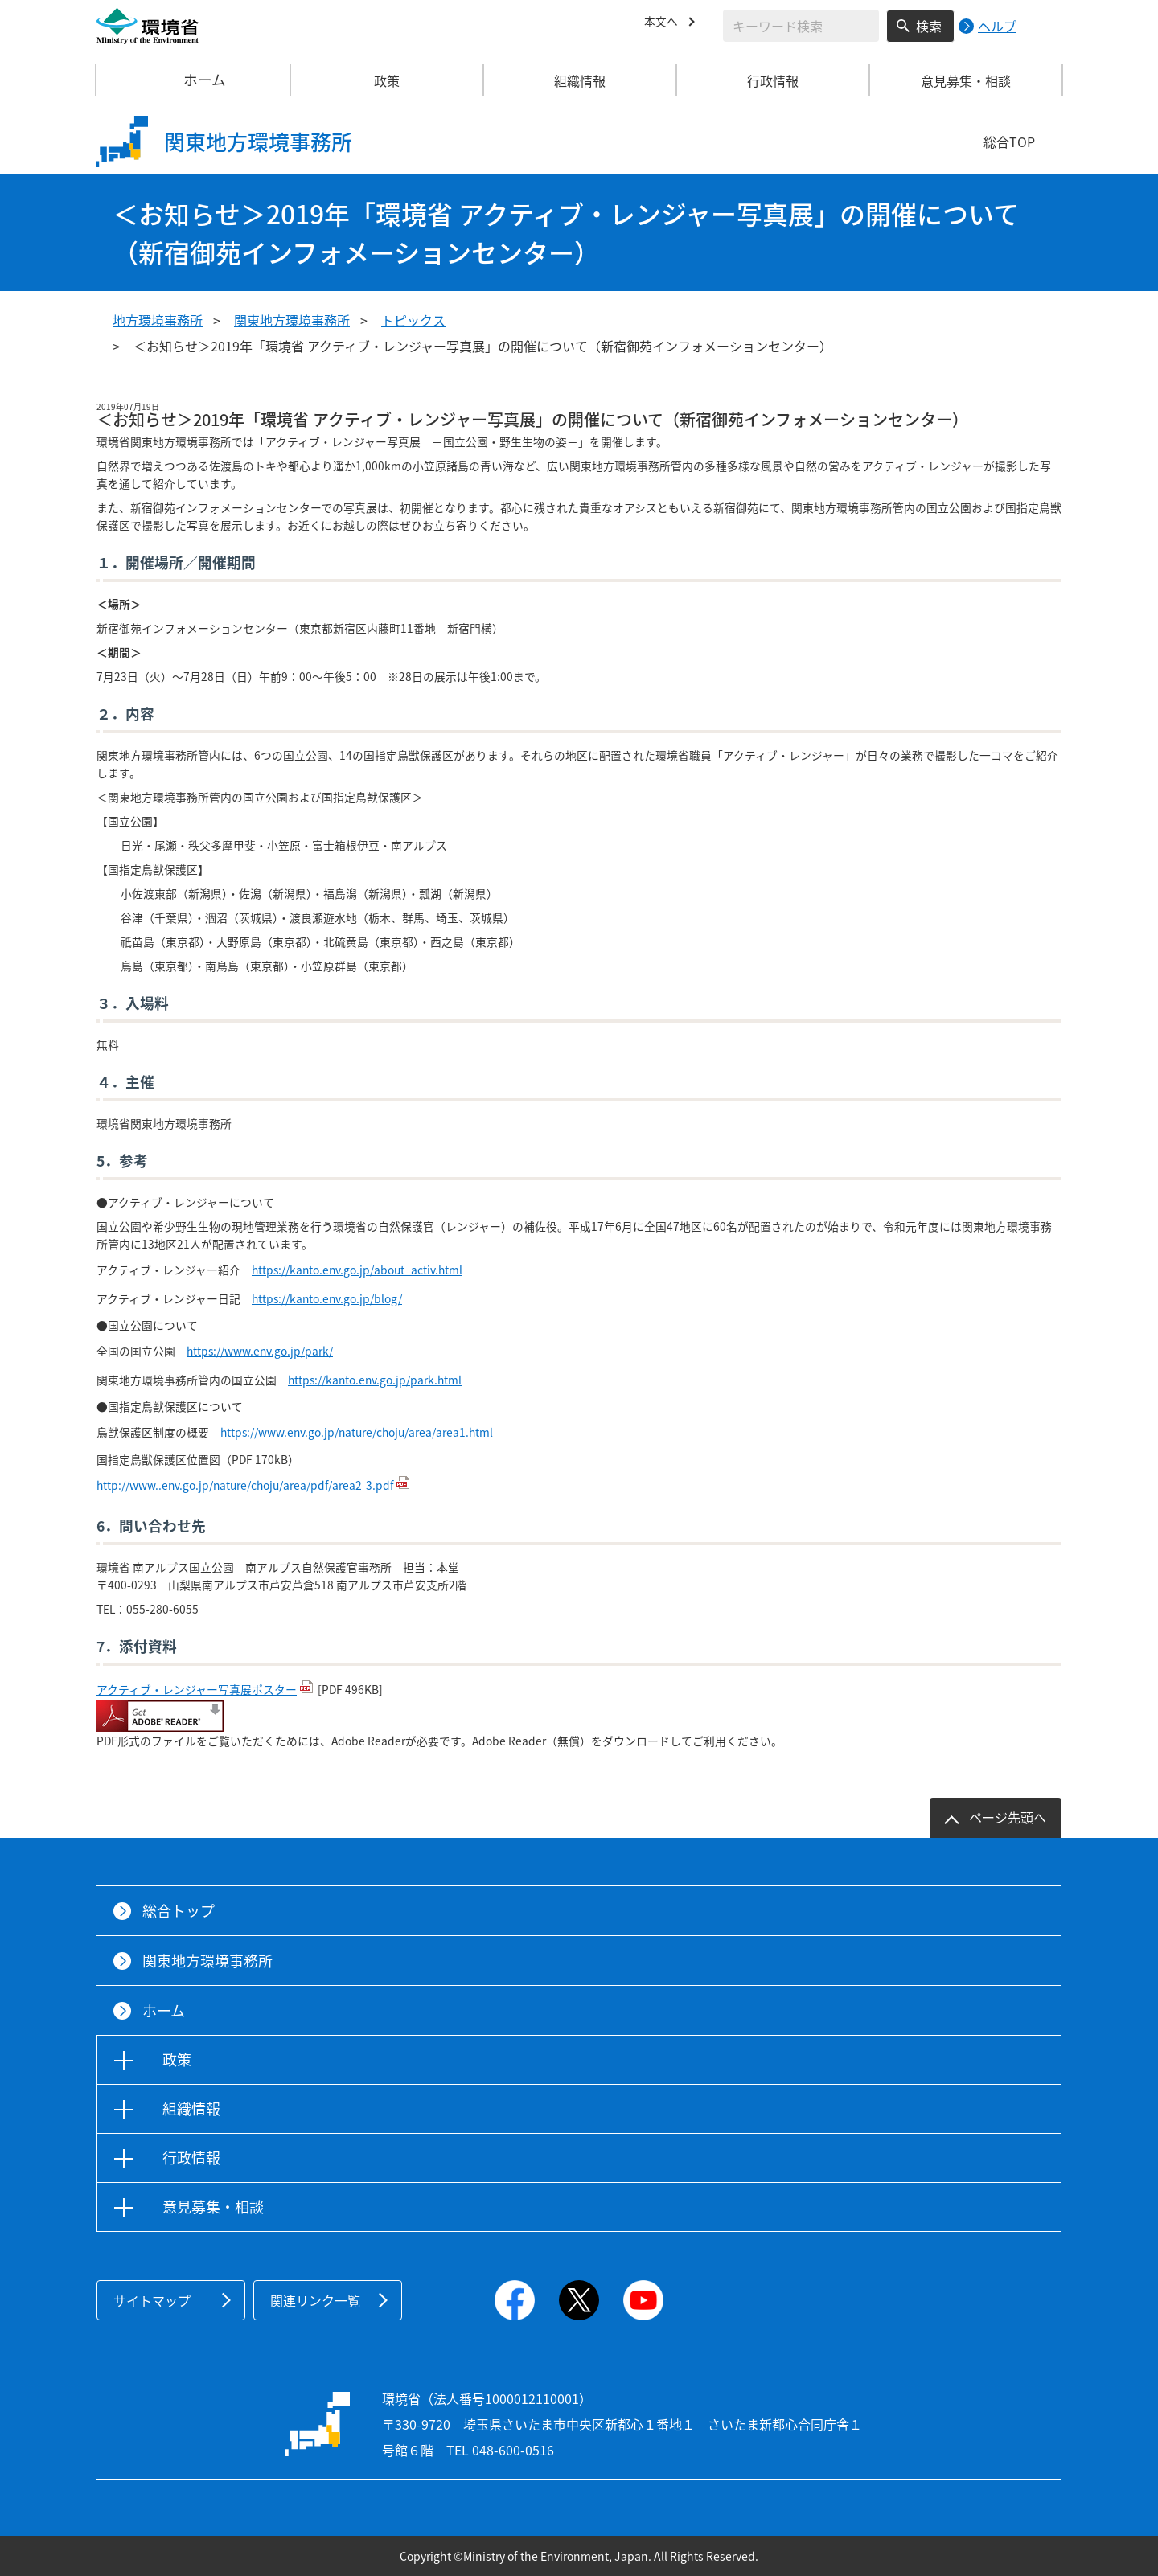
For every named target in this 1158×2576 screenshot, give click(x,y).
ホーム (194, 80)
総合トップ (178, 1911)
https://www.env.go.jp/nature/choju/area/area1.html (356, 1432)
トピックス (413, 320)
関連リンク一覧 (315, 2300)
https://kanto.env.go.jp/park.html (375, 1380)
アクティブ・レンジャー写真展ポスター (196, 1689)
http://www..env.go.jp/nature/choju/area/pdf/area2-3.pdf (244, 1485)
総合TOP (1009, 141)
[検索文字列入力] (801, 26)
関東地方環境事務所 (292, 320)
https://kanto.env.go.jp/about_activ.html (357, 1269)
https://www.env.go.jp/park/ (260, 1351)
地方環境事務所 (158, 320)
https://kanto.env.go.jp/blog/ (327, 1298)
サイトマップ (152, 2300)
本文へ (663, 23)
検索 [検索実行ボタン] (929, 25)
